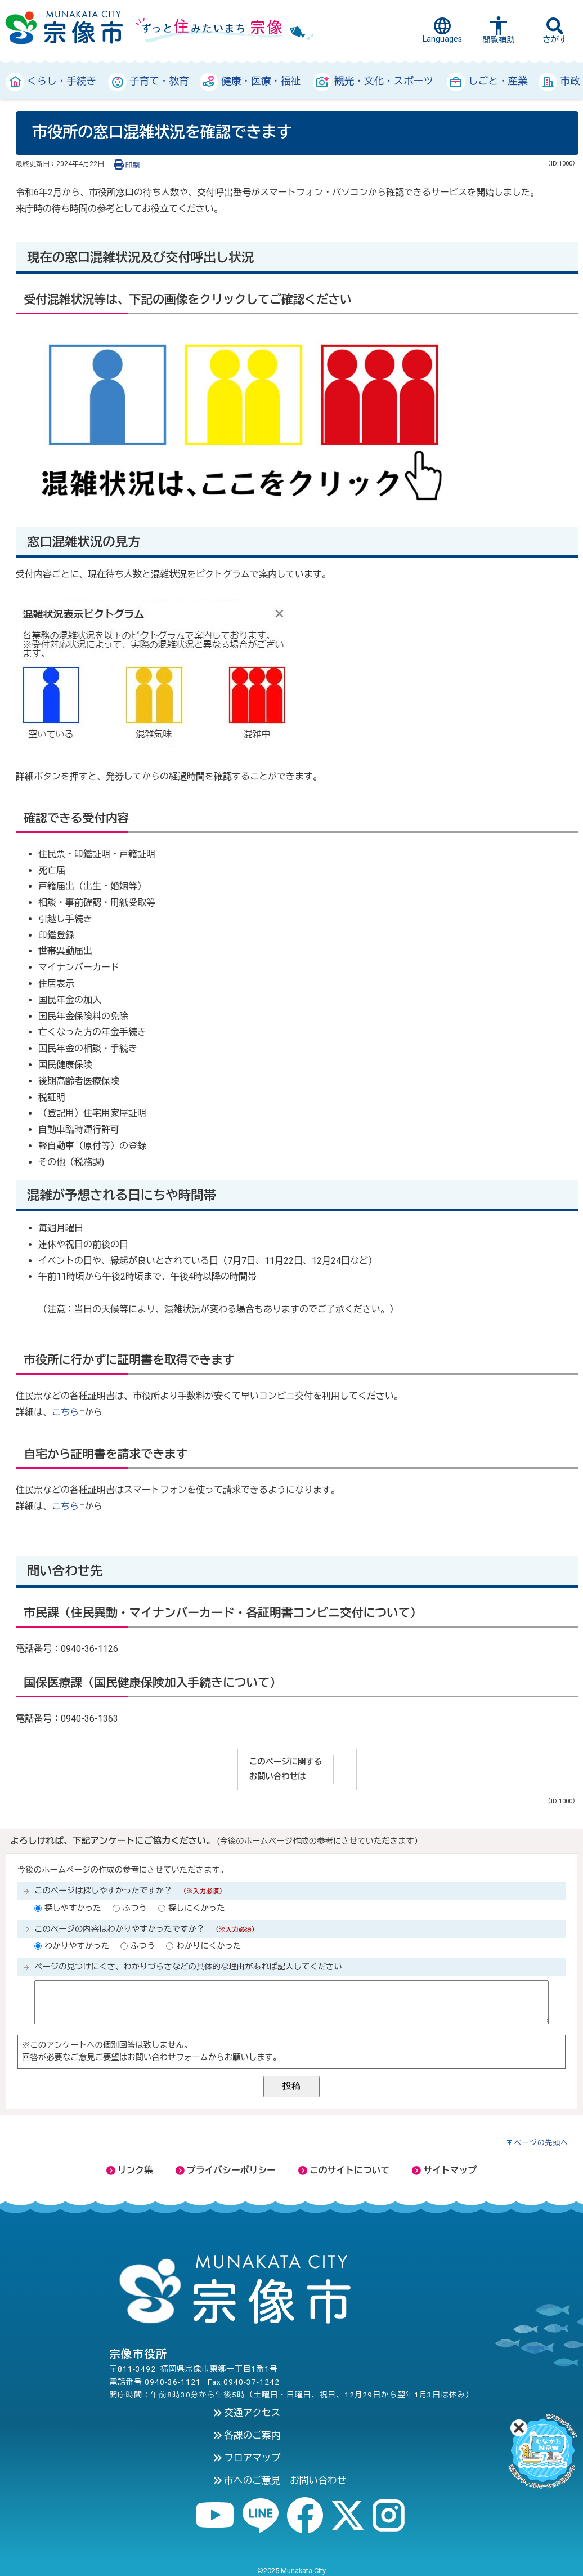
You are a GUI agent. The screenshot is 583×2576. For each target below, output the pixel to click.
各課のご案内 (247, 2435)
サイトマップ (444, 2170)
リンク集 (129, 2170)
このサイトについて (343, 2170)
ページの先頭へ (541, 2142)
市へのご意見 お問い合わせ (280, 2480)
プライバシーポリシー (226, 2170)
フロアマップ (247, 2457)
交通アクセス (247, 2412)
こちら (68, 1412)
